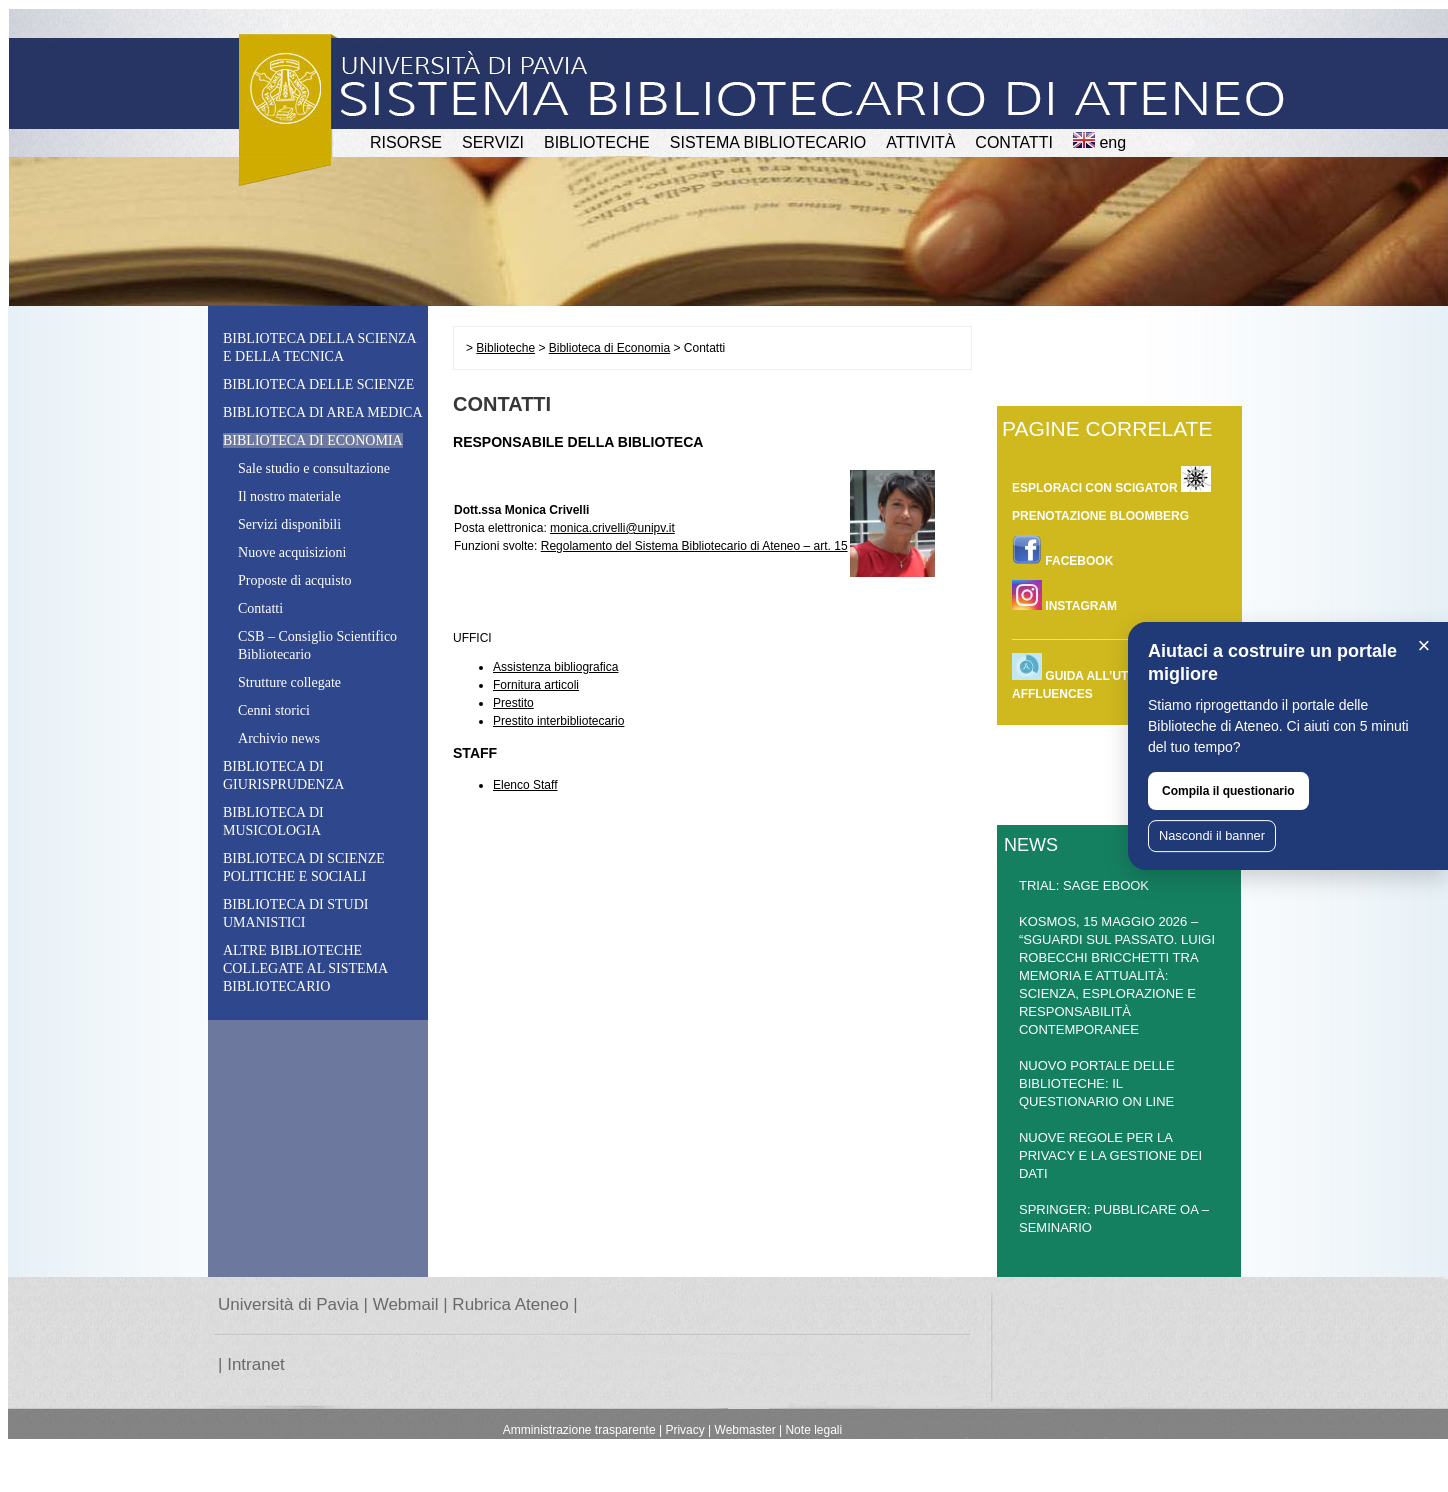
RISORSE (406, 142)
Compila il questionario (1228, 791)
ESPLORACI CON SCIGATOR (1111, 479)
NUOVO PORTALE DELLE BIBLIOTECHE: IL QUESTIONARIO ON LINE (1097, 1083)
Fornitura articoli (536, 685)
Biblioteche (505, 348)
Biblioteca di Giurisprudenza (283, 775)
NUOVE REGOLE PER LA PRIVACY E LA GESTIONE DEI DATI (1110, 1155)
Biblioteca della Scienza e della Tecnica (319, 347)
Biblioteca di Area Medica (323, 412)
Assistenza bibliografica (555, 667)
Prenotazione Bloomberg (1100, 516)
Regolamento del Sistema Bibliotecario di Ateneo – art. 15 (694, 546)
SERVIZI (493, 142)
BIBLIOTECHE (597, 142)
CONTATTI (1014, 142)
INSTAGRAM (1064, 596)
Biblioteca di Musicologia (273, 821)
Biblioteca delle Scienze (318, 384)
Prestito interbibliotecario (558, 721)
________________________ (1092, 634)
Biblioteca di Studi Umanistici (295, 913)
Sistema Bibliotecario (768, 142)
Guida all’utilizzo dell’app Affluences (1120, 677)
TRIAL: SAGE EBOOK (1084, 885)
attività (920, 142)
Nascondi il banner (1212, 835)
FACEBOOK (1062, 551)
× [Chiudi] (1424, 645)
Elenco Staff (525, 785)
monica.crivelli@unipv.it (612, 528)
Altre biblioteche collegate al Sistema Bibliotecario (305, 968)
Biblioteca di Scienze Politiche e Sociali (304, 867)
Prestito (513, 703)
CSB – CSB (317, 645)
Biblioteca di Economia (609, 348)
